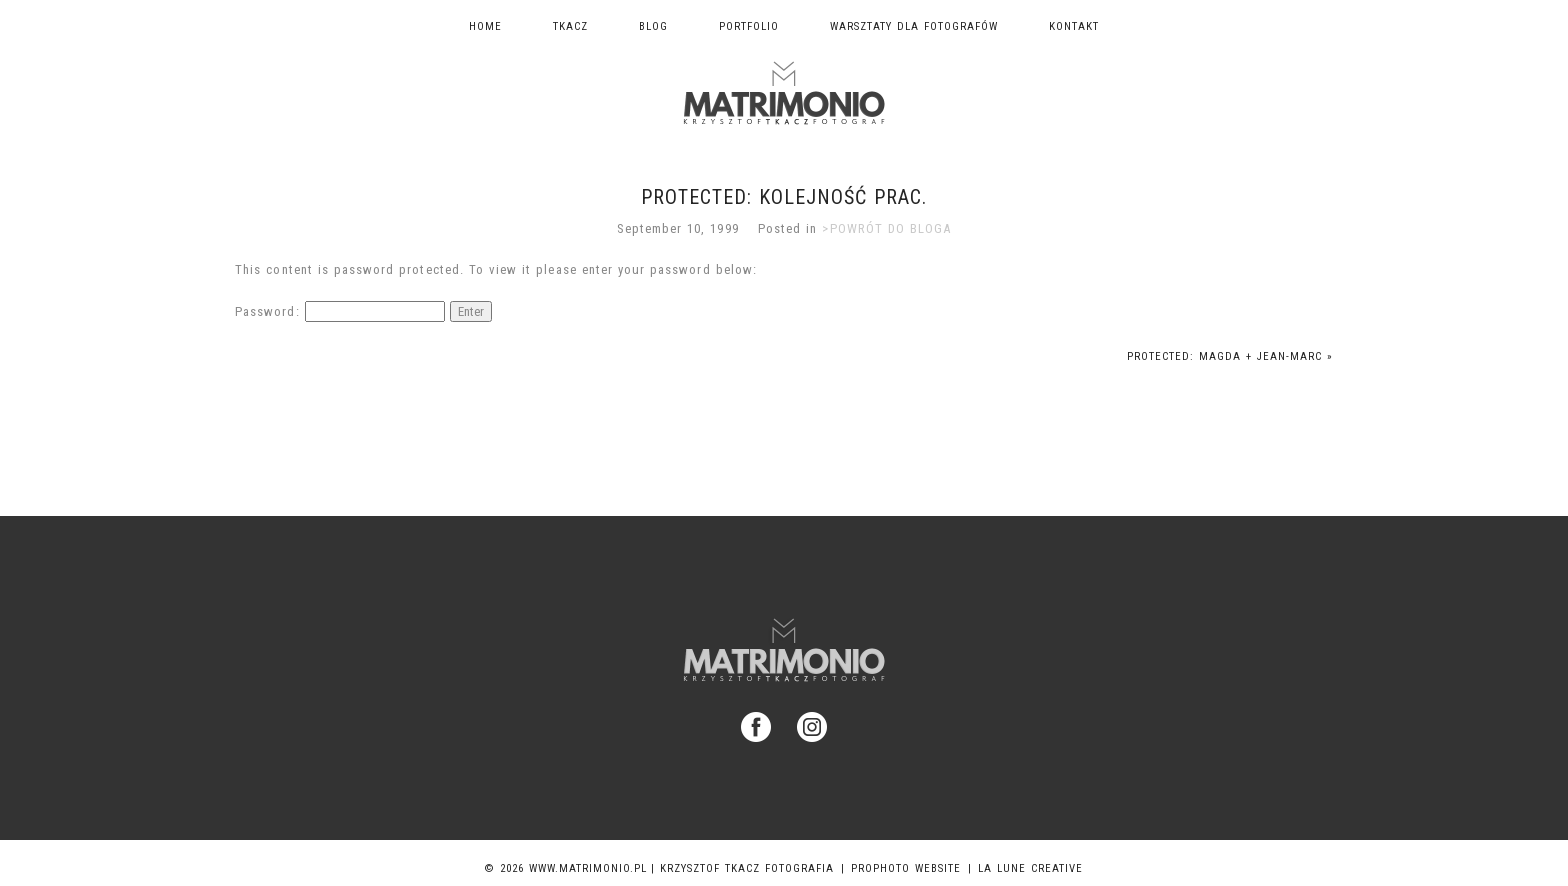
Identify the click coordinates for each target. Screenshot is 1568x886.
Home (485, 26)
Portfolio (749, 26)
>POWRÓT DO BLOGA (886, 228)
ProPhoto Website (906, 868)
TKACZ (570, 26)
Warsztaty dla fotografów (914, 26)
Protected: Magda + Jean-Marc (1230, 356)
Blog (653, 26)
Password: (339, 311)
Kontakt (1074, 26)
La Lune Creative (1030, 868)
